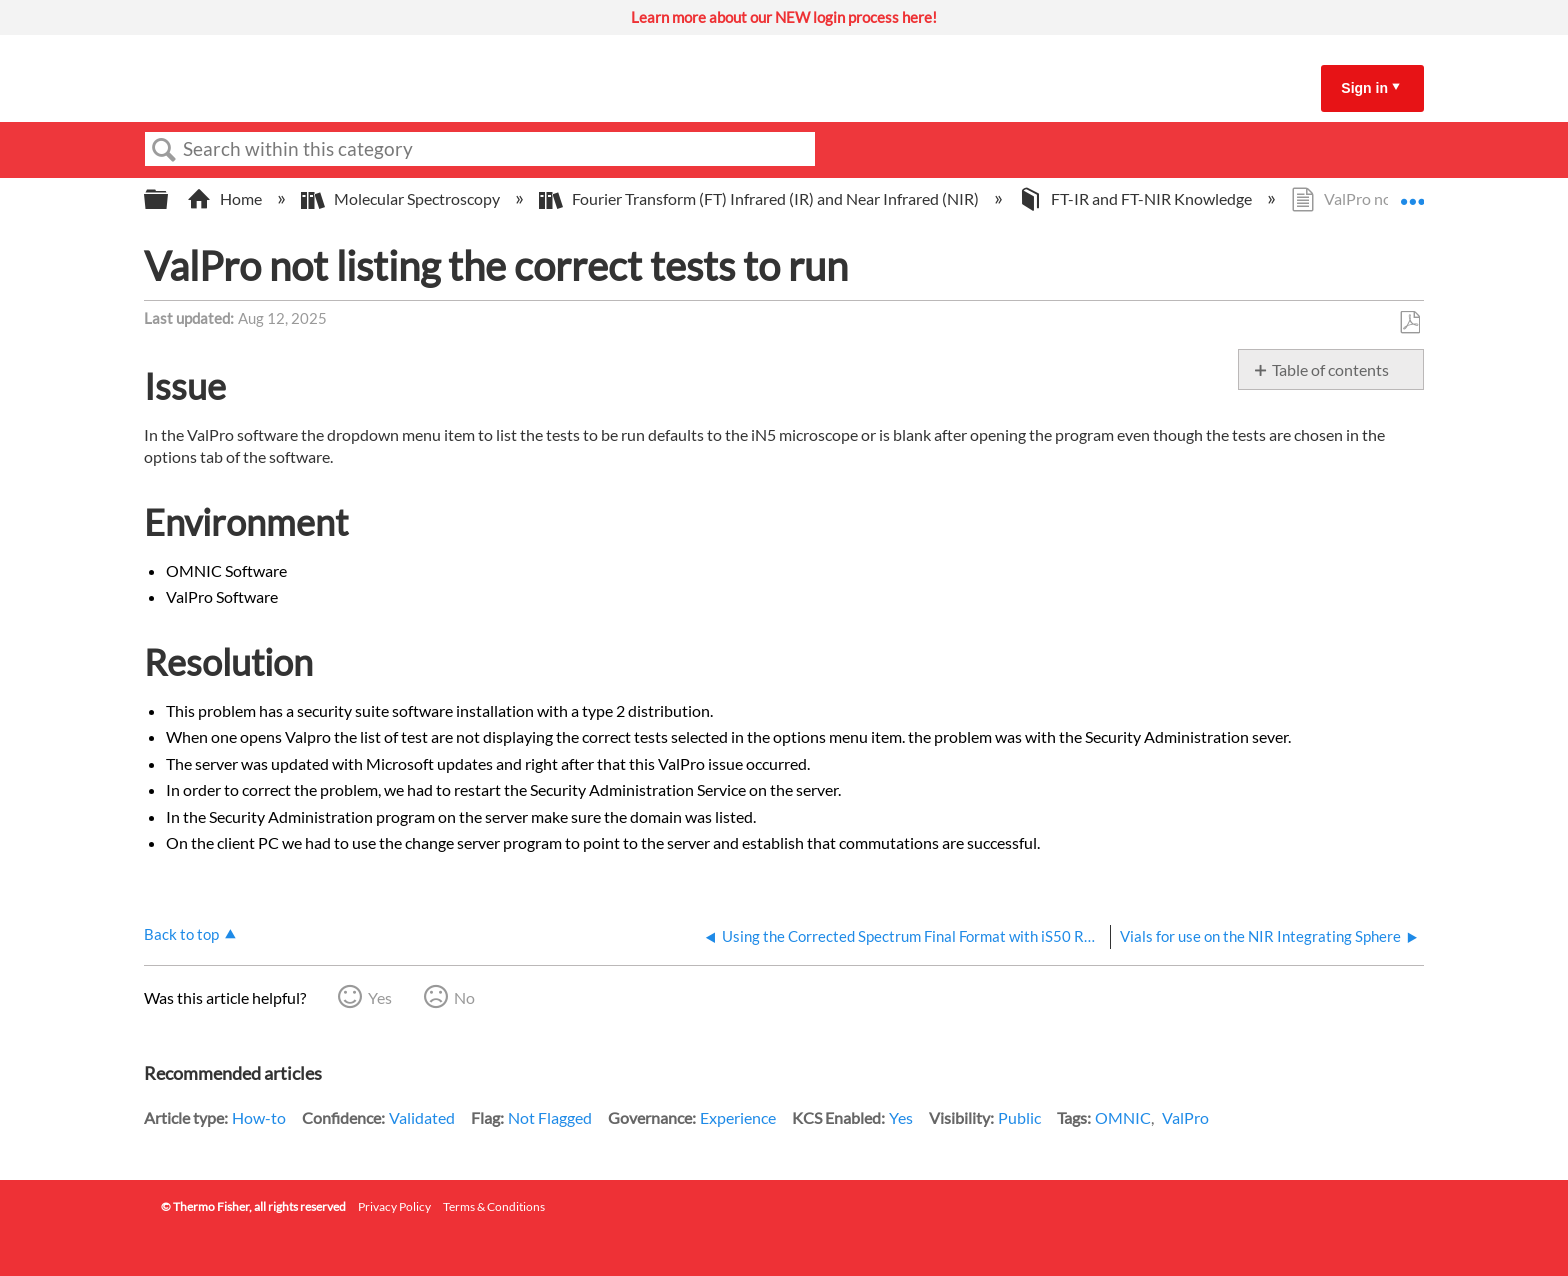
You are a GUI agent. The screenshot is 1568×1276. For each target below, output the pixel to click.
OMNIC (1123, 1117)
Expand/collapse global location (1412, 193)
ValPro (1185, 1117)
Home (226, 198)
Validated (422, 1117)
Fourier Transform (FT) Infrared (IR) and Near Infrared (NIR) (760, 198)
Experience (738, 1117)
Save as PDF (1409, 323)
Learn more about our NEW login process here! (784, 17)
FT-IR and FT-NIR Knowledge (1136, 198)
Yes (380, 997)
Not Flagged (550, 1117)
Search (164, 150)
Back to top (181, 934)
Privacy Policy (394, 1206)
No (464, 997)
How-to (259, 1117)
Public (1019, 1117)
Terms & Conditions (494, 1206)
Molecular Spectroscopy (402, 198)
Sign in (1364, 88)
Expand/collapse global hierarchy (169, 199)
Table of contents (1330, 369)
